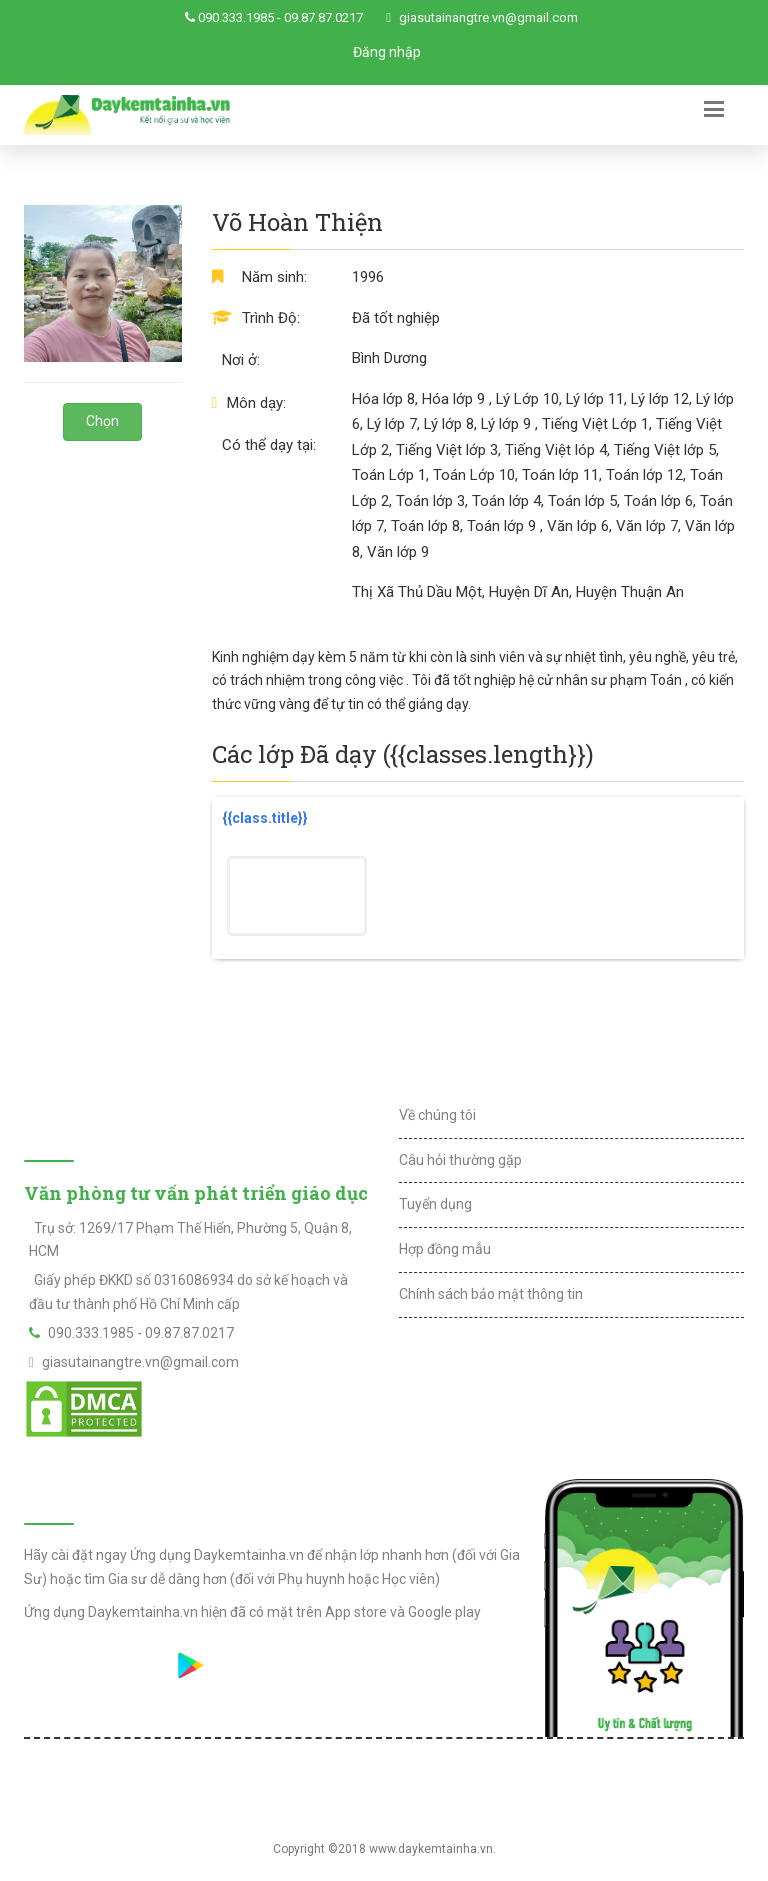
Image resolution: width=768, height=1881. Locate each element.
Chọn (102, 421)
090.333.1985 (236, 17)
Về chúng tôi (437, 1115)
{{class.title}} (265, 818)
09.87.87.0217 (323, 17)
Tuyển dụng (435, 1204)
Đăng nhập (387, 52)
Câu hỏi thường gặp (460, 1160)
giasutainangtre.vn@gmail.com (488, 17)
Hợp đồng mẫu (445, 1249)
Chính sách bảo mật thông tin (491, 1294)
